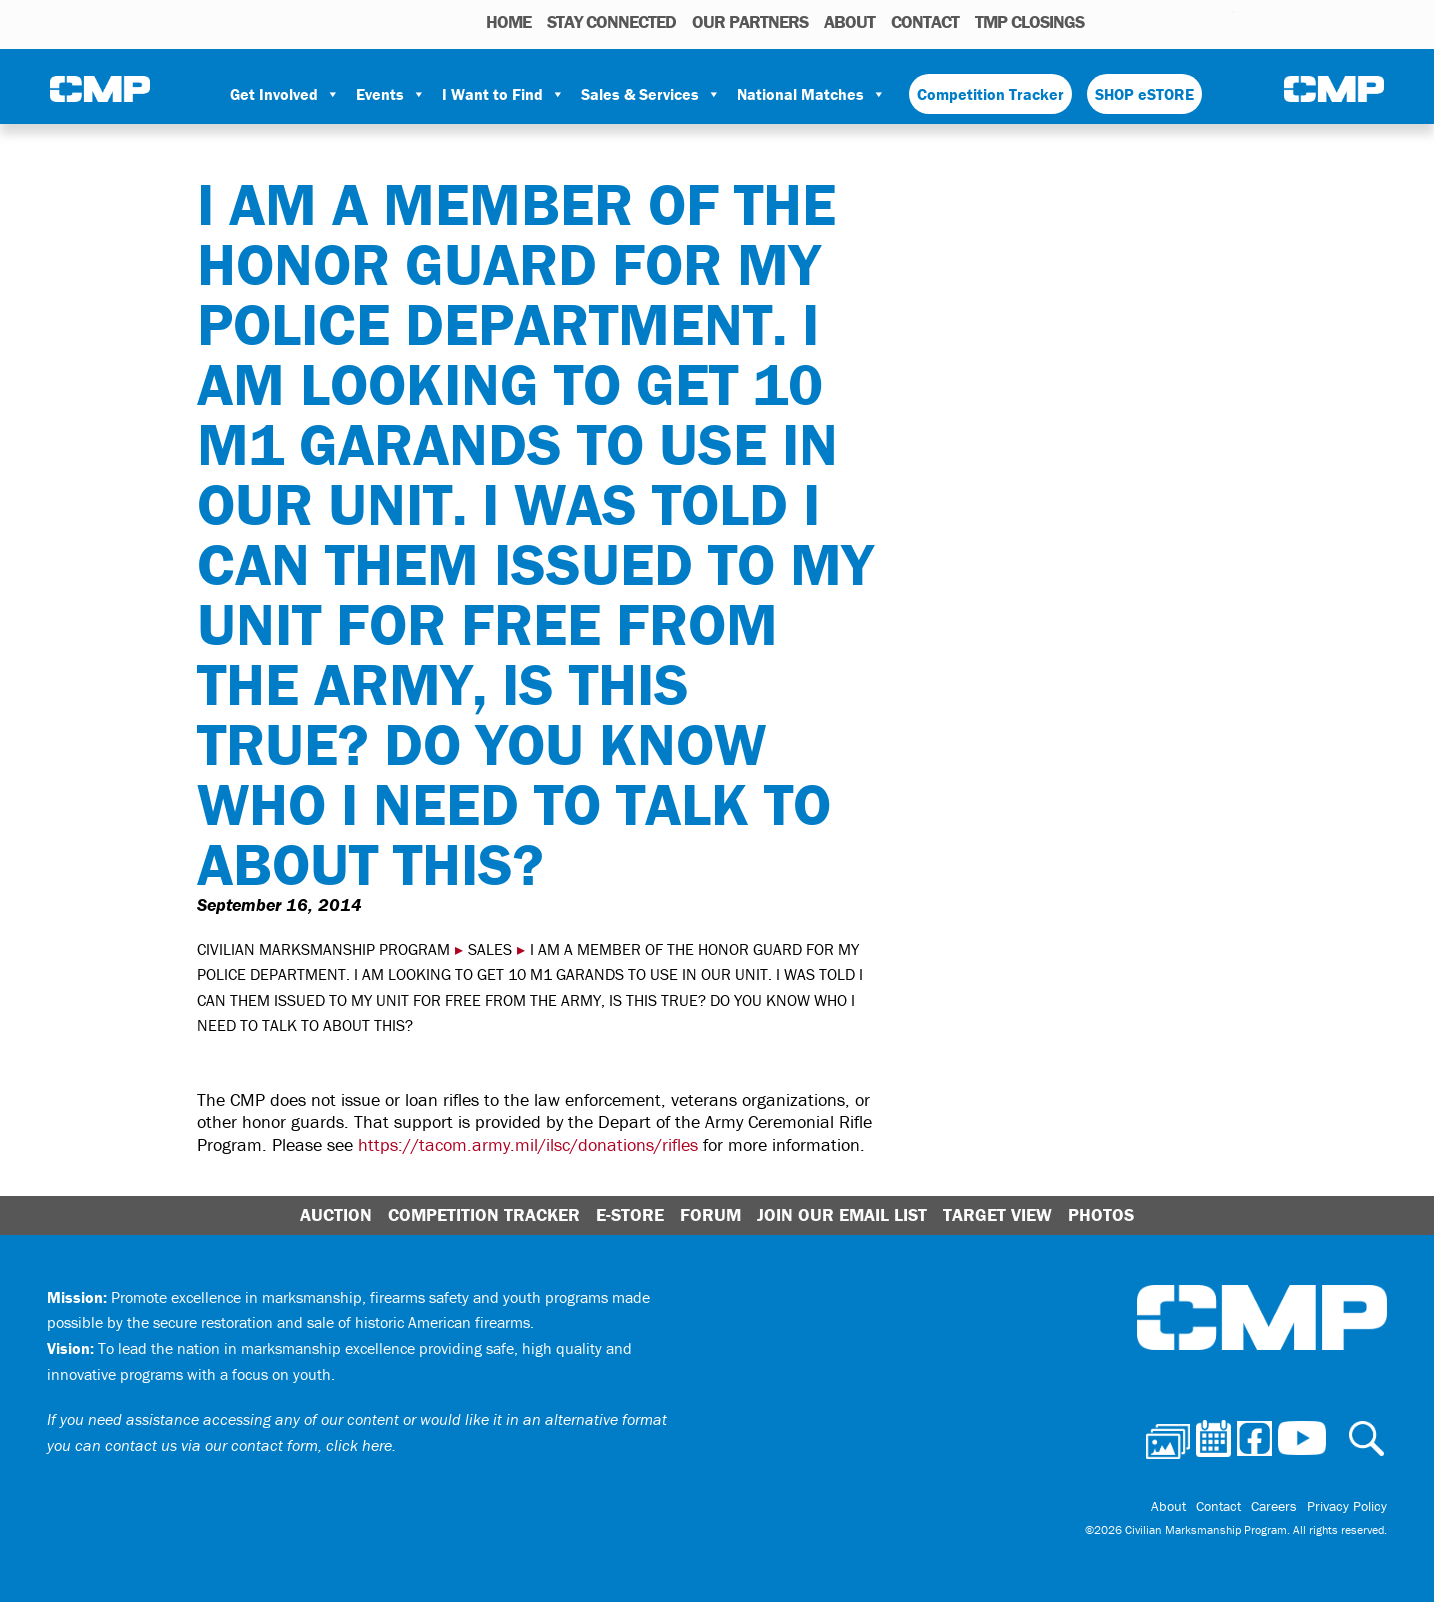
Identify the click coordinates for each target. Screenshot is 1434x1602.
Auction (336, 1214)
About (849, 21)
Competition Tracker (990, 94)
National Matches (811, 94)
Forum (710, 1214)
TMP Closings (1029, 21)
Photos (1107, 21)
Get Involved (285, 94)
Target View (997, 1214)
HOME (508, 21)
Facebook (1167, 21)
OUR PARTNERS (750, 21)
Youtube (1221, 21)
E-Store (630, 1214)
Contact (925, 21)
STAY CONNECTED (611, 21)
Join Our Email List (842, 1214)
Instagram (1193, 21)
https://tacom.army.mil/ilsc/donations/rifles (528, 1144)
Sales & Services (651, 94)
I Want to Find (503, 94)
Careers (1274, 1506)
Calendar (1138, 21)
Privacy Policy (1347, 1506)
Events (391, 94)
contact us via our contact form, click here (248, 1445)
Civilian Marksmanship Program (100, 91)
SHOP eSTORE (1144, 94)
